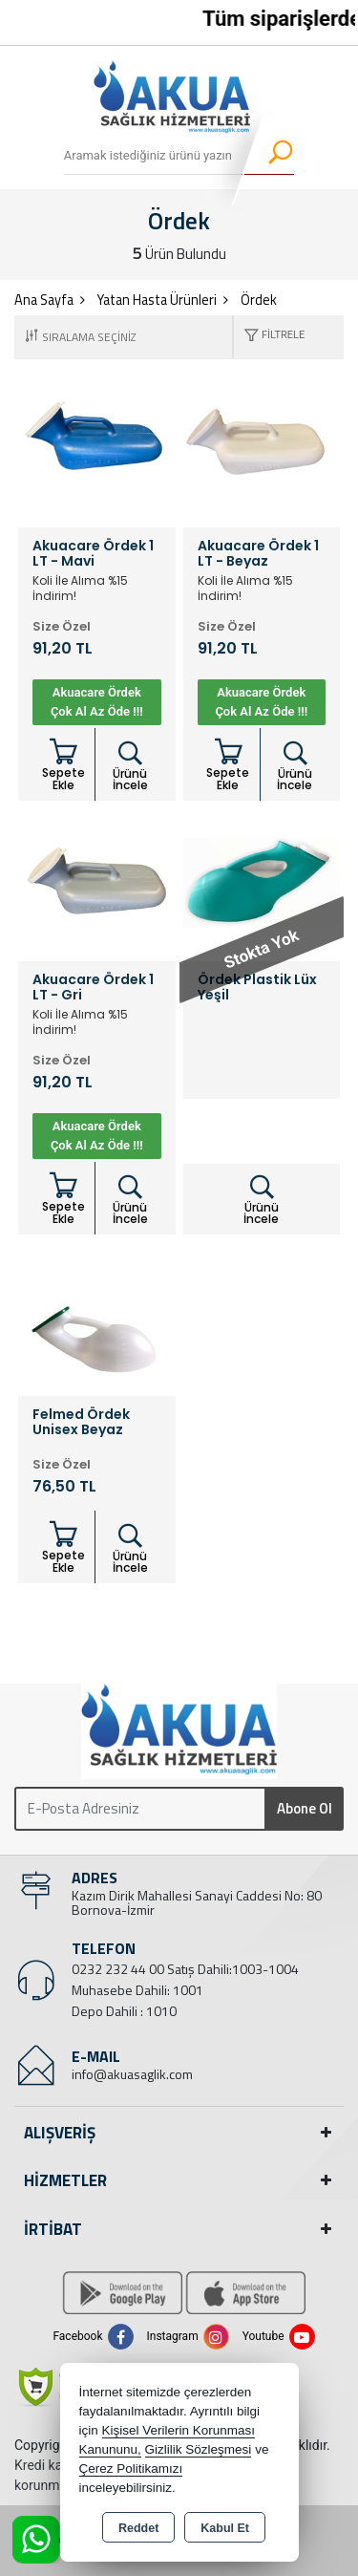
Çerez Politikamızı (131, 2468)
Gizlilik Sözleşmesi (198, 2449)
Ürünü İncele (130, 766)
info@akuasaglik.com (132, 2074)
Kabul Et (224, 2528)
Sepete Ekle (63, 765)
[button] (269, 336)
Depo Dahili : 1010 (124, 2011)
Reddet (138, 2528)
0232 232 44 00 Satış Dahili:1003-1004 (185, 1969)
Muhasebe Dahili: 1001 (137, 1990)
